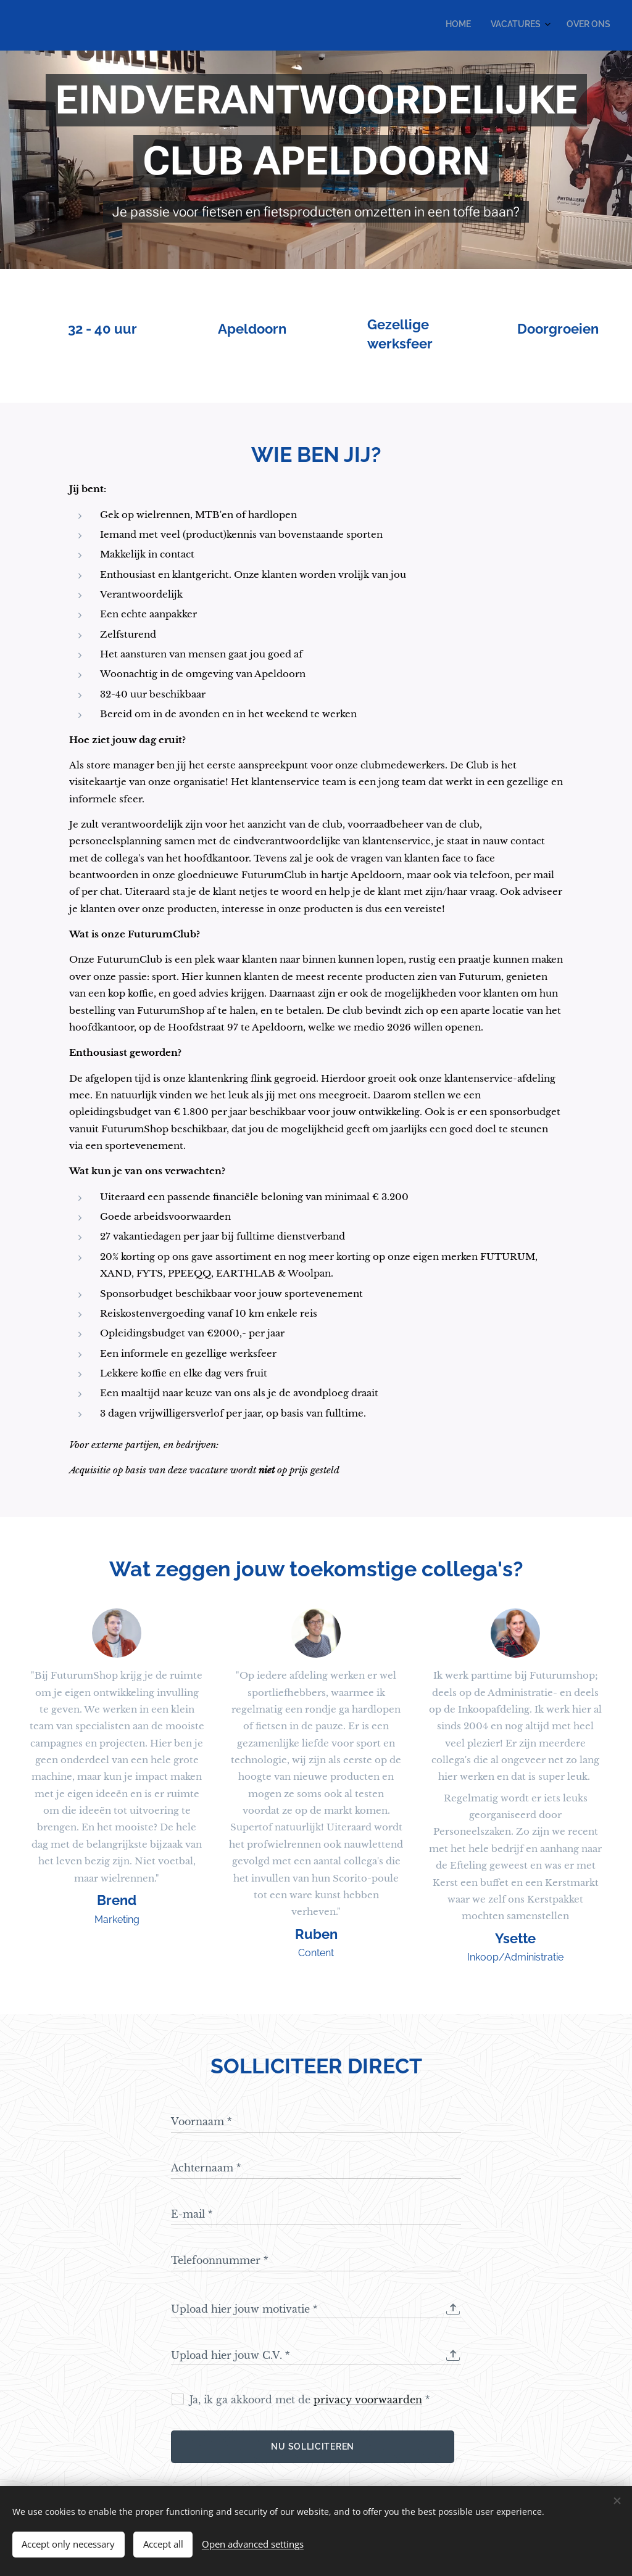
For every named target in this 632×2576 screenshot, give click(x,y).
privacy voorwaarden (368, 2399)
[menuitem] (568, 25)
